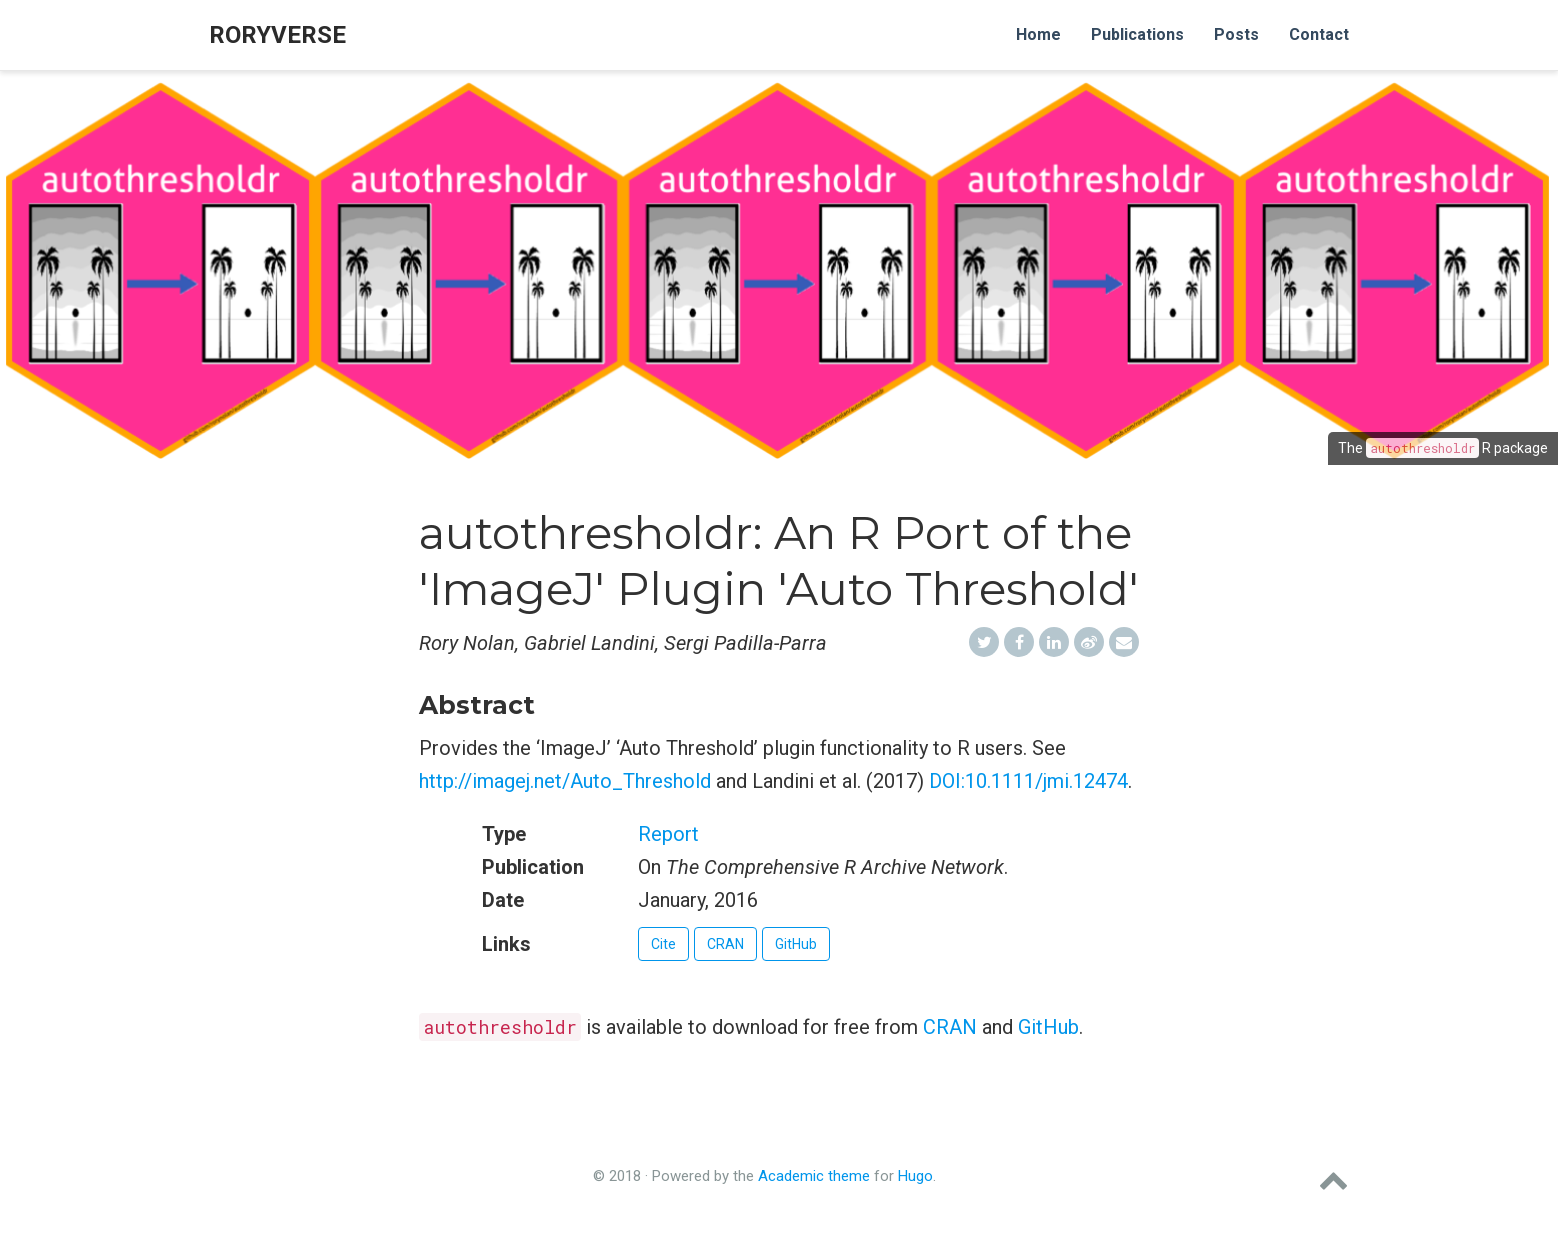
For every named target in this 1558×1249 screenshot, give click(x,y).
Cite (663, 944)
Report (668, 834)
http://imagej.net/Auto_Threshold (565, 781)
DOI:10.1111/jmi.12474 (1028, 781)
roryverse (277, 35)
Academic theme (814, 1176)
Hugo (915, 1176)
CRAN (725, 944)
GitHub (796, 944)
